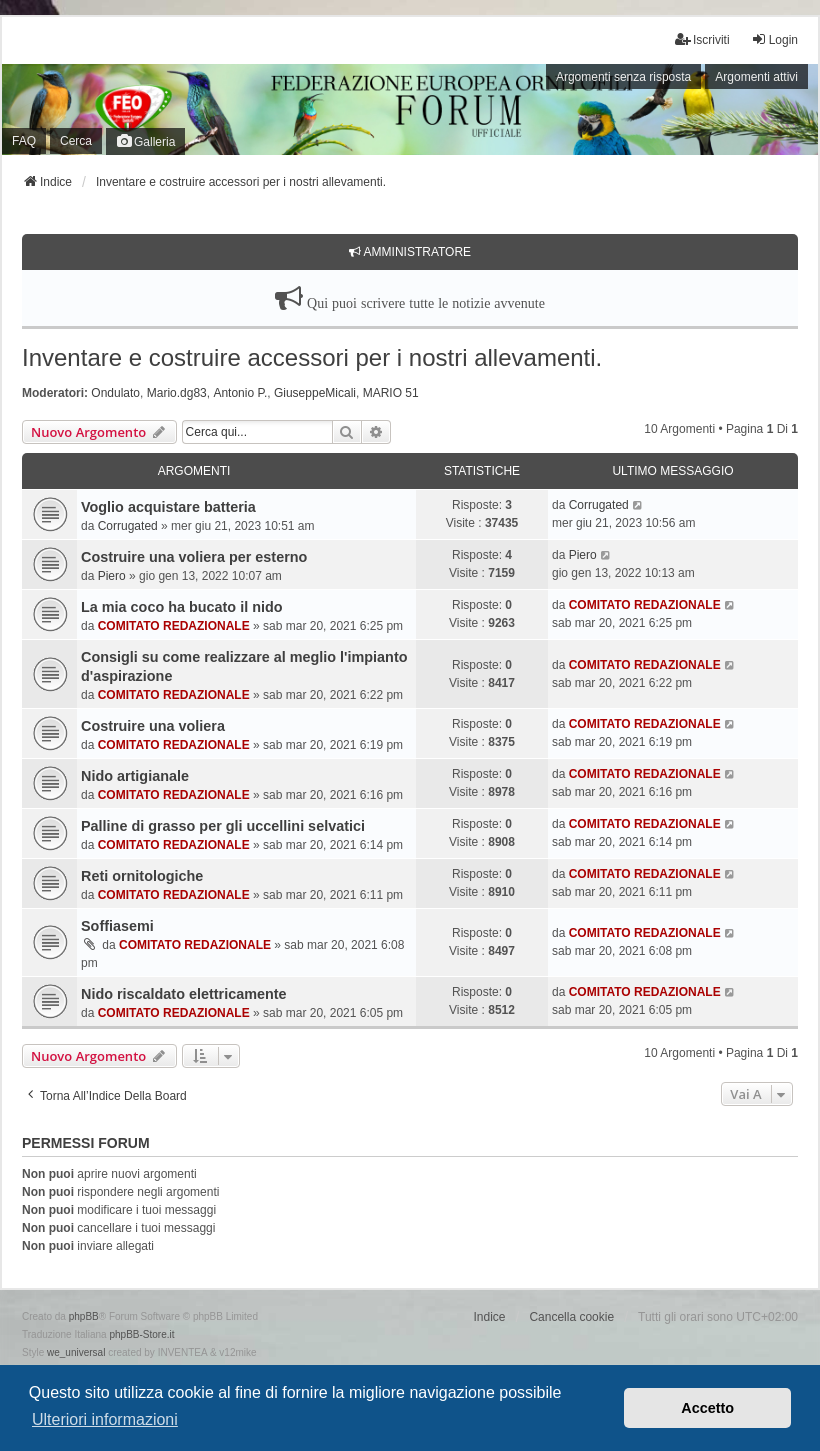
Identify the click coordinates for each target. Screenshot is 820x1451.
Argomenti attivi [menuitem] (756, 77)
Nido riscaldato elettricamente (184, 994)
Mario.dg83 (177, 393)
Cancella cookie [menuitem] (571, 1317)
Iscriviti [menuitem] (702, 39)
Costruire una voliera (153, 726)
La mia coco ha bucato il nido (182, 607)
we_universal (76, 1352)
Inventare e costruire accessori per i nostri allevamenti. (312, 357)
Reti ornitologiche (142, 876)
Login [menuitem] (774, 39)
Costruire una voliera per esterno (194, 557)
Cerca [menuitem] (76, 141)
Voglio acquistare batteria (168, 507)
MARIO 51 (391, 393)
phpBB (84, 1316)
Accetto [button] (707, 1408)
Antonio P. (240, 393)
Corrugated (128, 526)
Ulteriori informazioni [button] (105, 1419)
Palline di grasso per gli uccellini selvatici (223, 826)
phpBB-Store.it (141, 1334)
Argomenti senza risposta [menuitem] (623, 77)
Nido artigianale (135, 776)
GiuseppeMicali (315, 393)
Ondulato (115, 393)
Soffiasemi (117, 926)
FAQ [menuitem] (24, 141)
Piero (112, 576)
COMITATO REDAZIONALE (174, 626)
